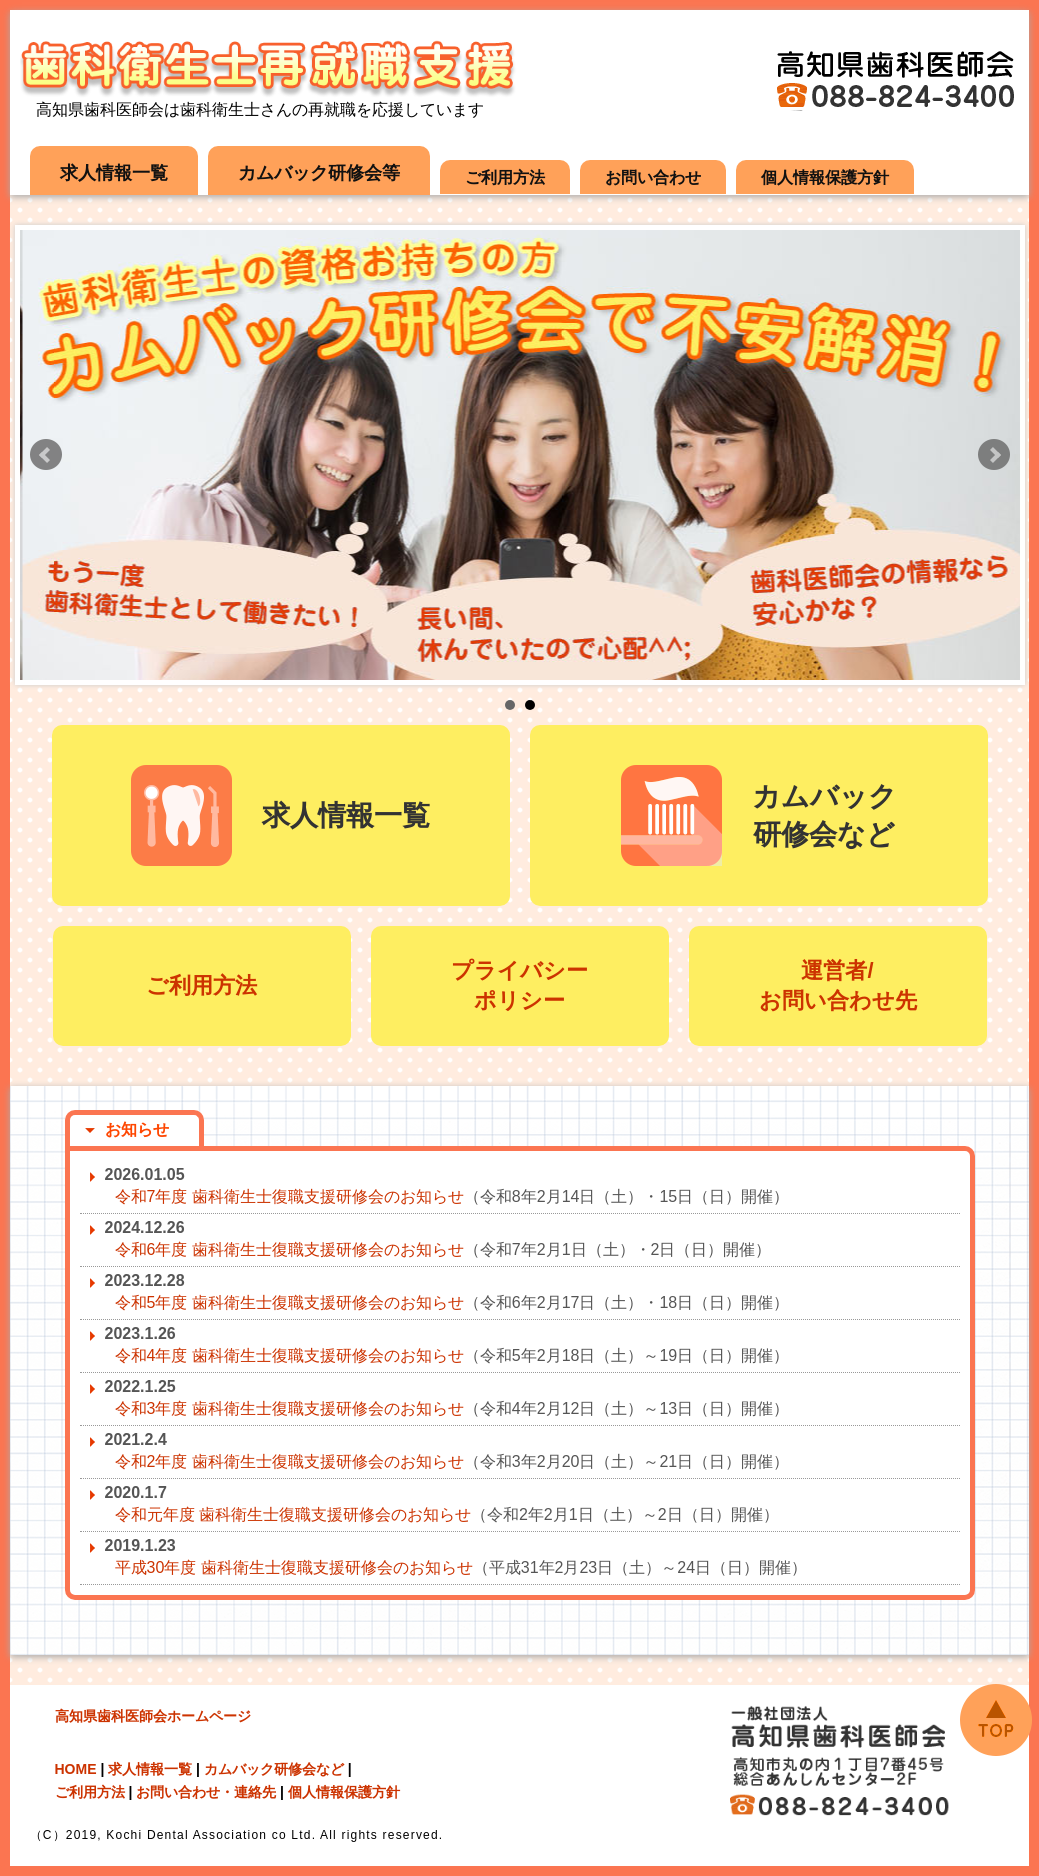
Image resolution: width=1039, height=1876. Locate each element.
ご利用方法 (505, 177)
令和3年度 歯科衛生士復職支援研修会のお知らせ (289, 1408)
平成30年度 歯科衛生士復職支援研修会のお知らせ (294, 1567)
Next (994, 455)
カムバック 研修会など (759, 815)
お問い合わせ (653, 177)
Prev (46, 455)
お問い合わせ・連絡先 (206, 1792)
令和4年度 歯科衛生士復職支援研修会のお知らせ (289, 1355)
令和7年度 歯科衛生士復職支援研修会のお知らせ (289, 1196)
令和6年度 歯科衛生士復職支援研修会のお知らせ (289, 1249)
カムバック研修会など (274, 1769)
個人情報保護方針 (825, 177)
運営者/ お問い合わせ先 (838, 985)
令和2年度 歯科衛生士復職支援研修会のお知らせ (289, 1461)
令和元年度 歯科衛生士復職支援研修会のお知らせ (293, 1514)
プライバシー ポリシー (519, 985)
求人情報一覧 (114, 173)
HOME (76, 1769)
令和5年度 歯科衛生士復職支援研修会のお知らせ (289, 1302)
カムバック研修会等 (319, 173)
